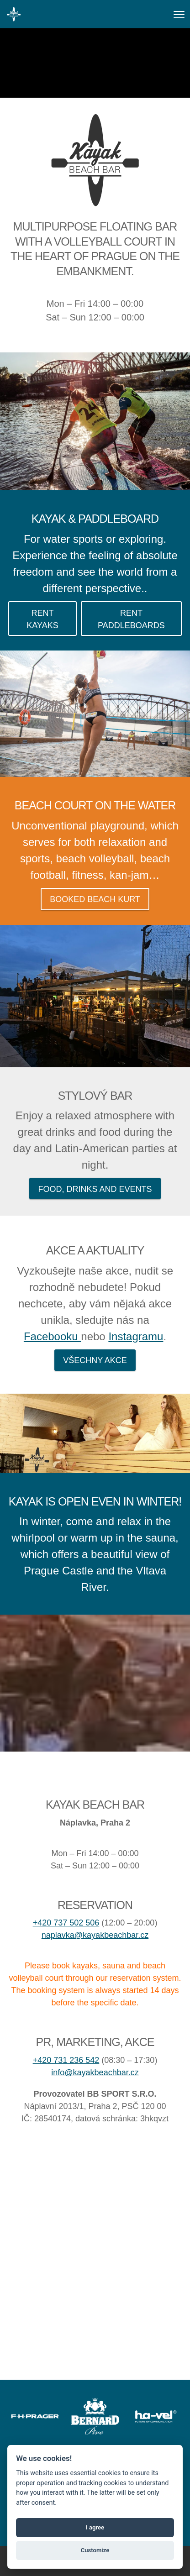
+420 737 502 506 (66, 1922)
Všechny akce (95, 1360)
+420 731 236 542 (66, 2060)
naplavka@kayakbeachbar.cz (95, 1935)
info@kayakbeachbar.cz (94, 2072)
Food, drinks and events (95, 1189)
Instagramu (135, 1336)
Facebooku (52, 1336)
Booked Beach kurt (95, 899)
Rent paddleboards (131, 619)
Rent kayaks (42, 619)
